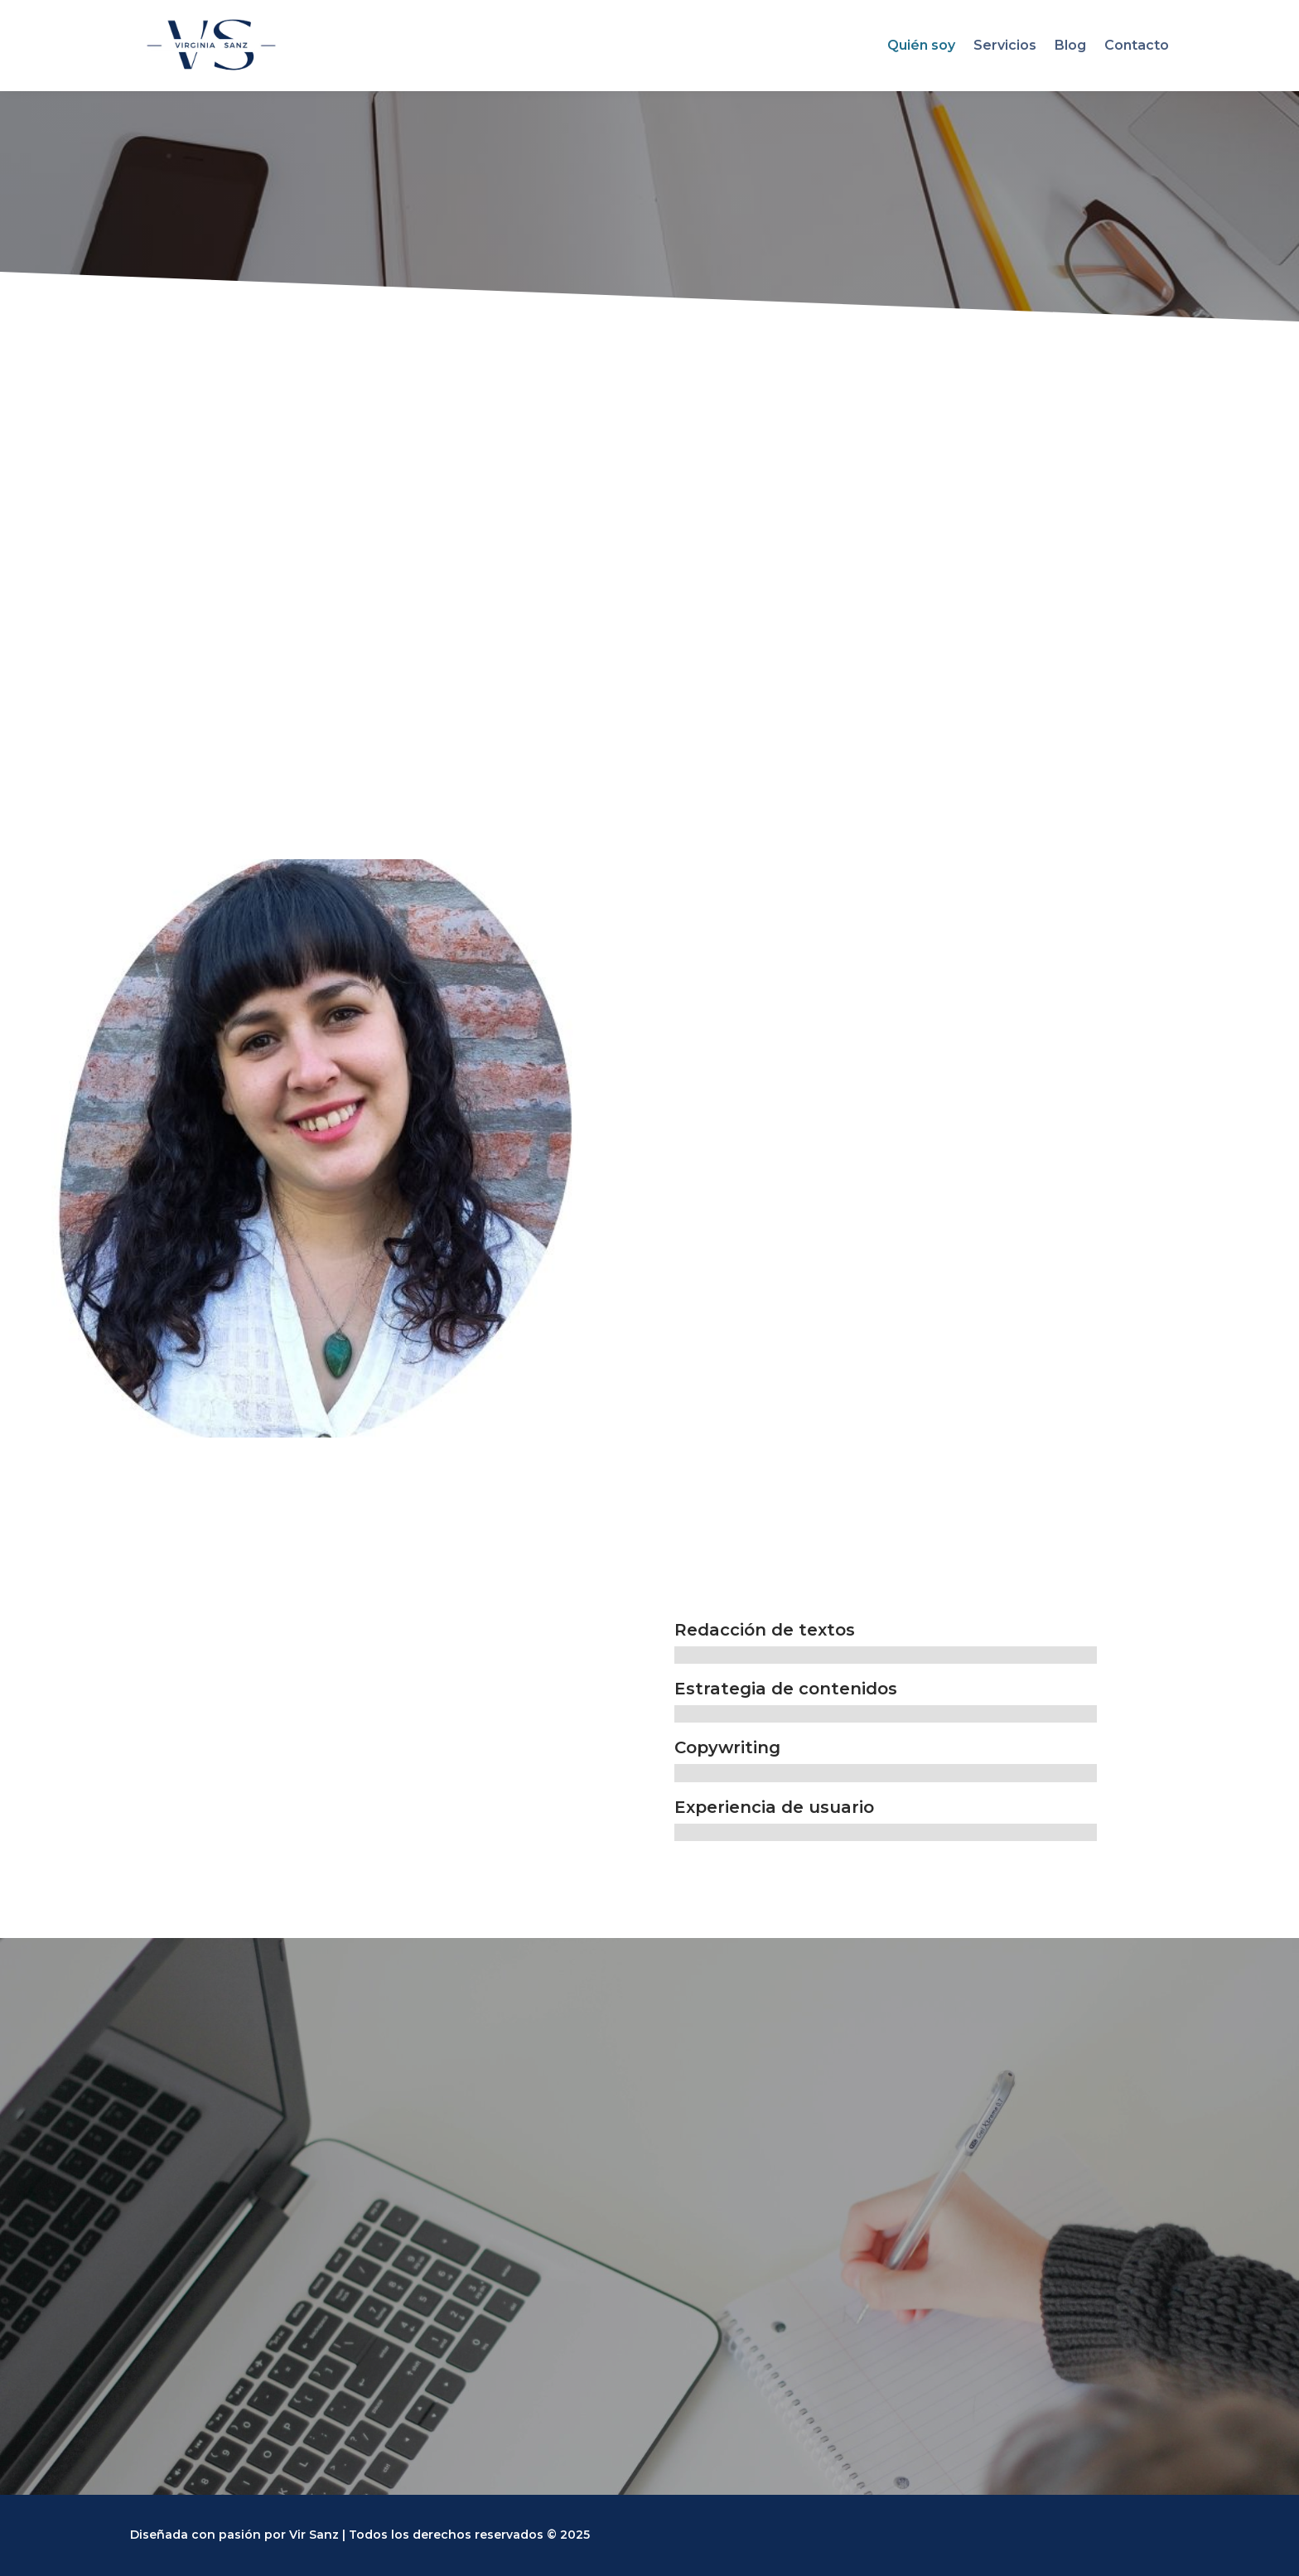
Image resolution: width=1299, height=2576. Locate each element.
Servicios (1004, 45)
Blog (1070, 45)
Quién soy (921, 45)
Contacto (1136, 45)
